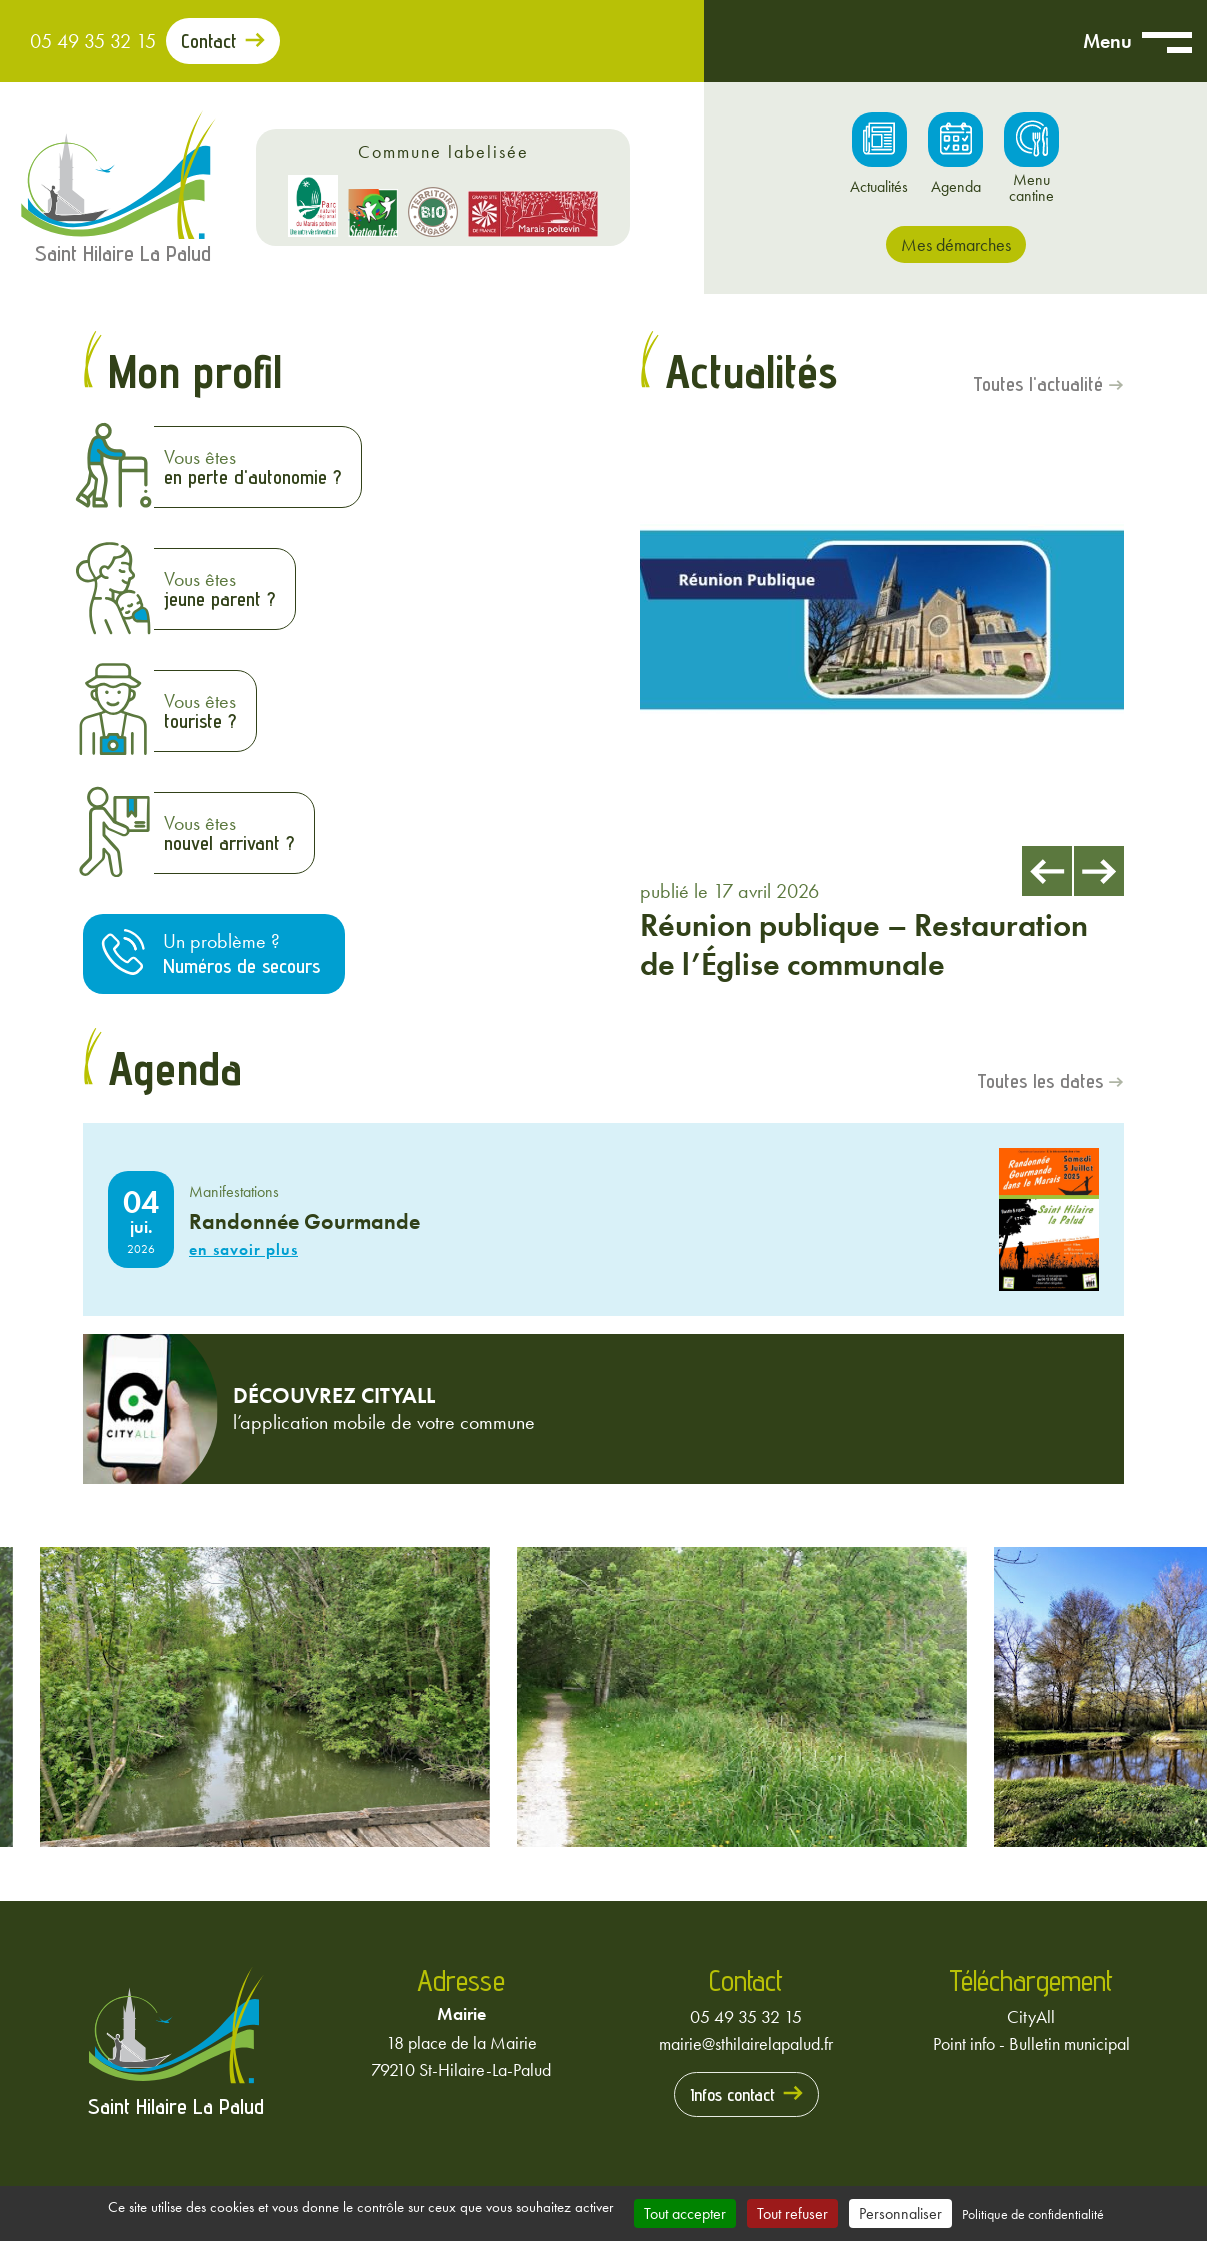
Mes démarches (956, 244)
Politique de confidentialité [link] (1033, 2214)
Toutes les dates (1040, 1081)
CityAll (1031, 2016)
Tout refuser (792, 2213)
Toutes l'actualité (1038, 384)
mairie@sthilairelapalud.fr (746, 2043)
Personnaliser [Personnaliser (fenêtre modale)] (900, 2213)
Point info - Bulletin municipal (1031, 2043)
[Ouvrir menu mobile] (1167, 41)
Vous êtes (252, 466)
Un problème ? (241, 953)
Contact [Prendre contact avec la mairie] (209, 41)
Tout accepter (685, 2213)
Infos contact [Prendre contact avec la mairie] (732, 2094)
